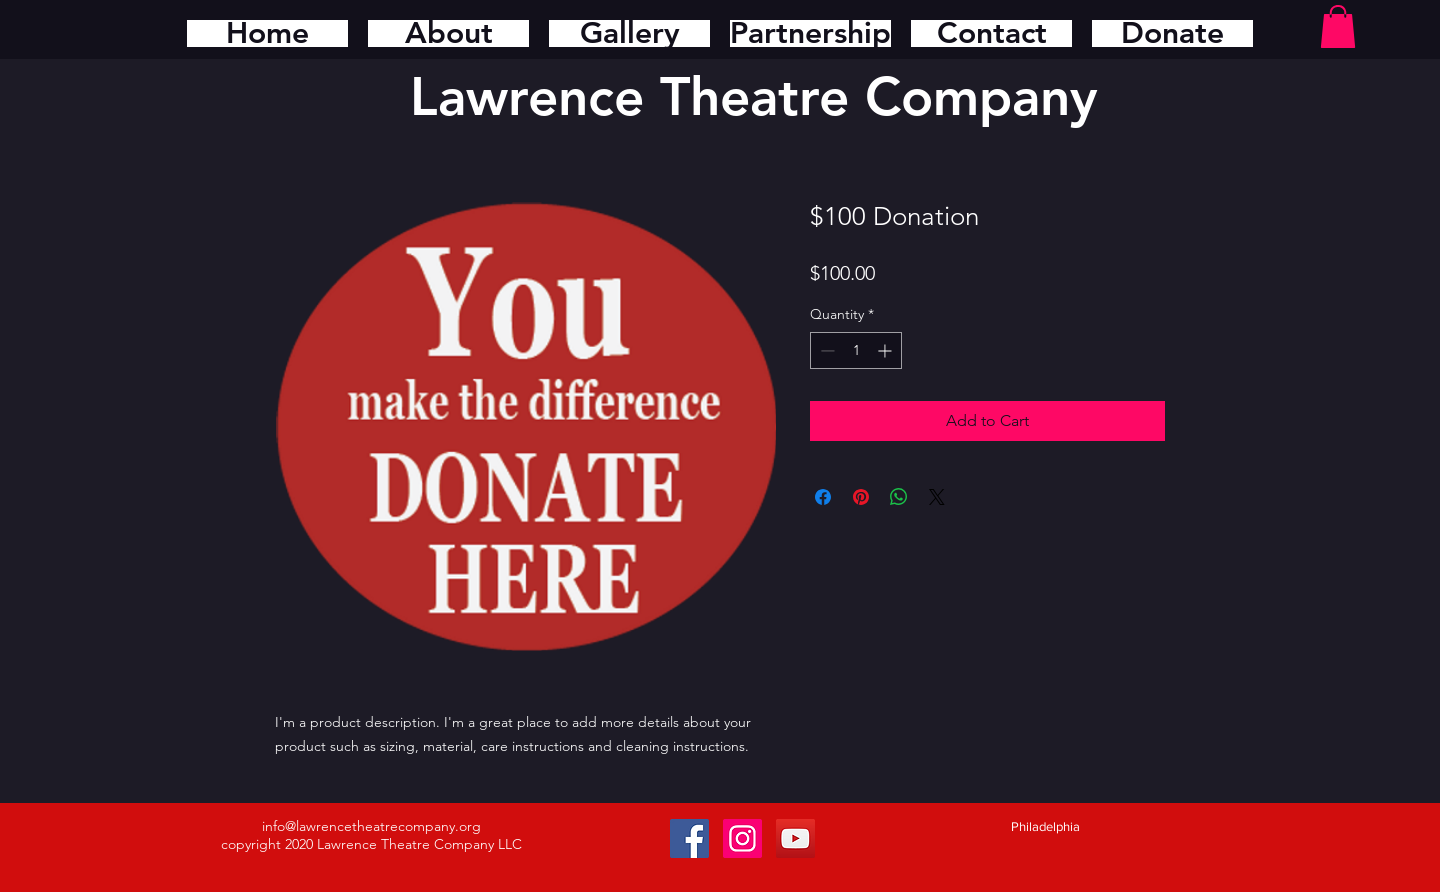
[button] (1338, 26)
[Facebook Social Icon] (689, 838)
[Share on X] (937, 497)
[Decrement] (825, 350)
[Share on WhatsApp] (899, 497)
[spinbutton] (856, 350)
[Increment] (886, 350)
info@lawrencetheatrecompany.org (371, 826)
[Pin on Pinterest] (861, 497)
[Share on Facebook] (823, 497)
